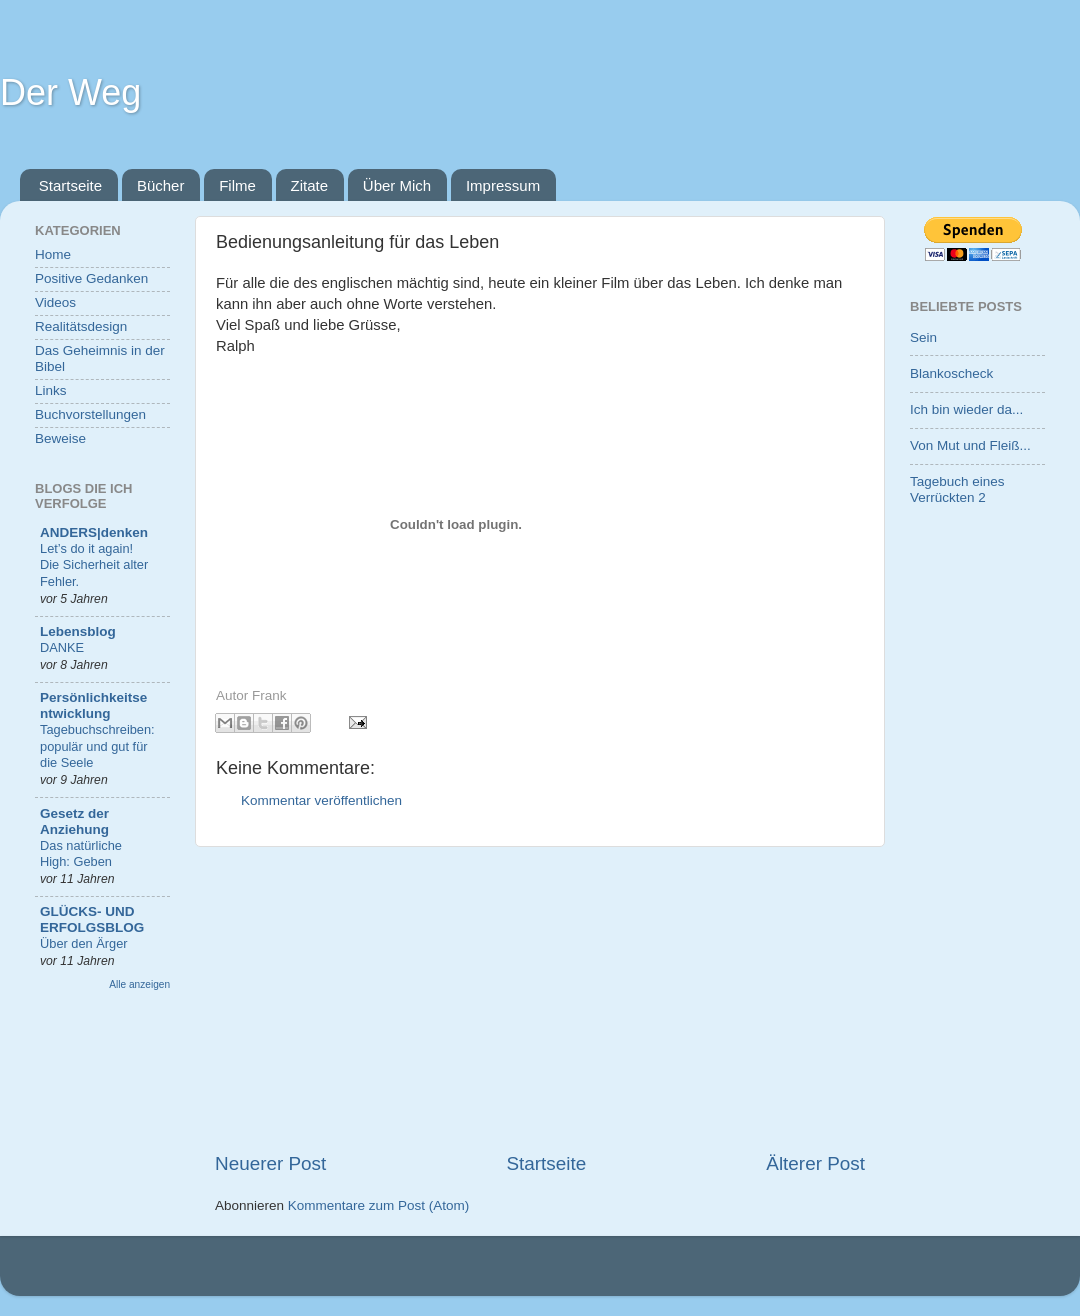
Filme (237, 185)
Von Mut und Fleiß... (970, 445)
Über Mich (397, 185)
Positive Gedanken (91, 278)
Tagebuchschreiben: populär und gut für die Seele (97, 746)
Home (53, 254)
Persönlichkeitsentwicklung (93, 705)
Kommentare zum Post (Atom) (379, 1205)
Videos (55, 302)
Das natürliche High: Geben (81, 854)
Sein (923, 337)
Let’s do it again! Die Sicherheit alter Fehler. (94, 565)
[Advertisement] (540, 999)
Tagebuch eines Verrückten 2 (957, 489)
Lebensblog (78, 631)
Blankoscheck (951, 373)
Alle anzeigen (139, 984)
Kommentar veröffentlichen (321, 800)
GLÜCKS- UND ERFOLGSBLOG (92, 919)
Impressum (503, 185)
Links (51, 390)
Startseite (70, 185)
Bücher (161, 185)
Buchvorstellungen (90, 414)
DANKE (62, 647)
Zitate (310, 185)
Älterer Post (815, 1163)
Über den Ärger (84, 943)
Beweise (60, 438)
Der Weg (70, 92)
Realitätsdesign (81, 326)
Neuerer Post (270, 1163)
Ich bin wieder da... (966, 409)
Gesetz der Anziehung (74, 821)
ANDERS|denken (94, 532)
